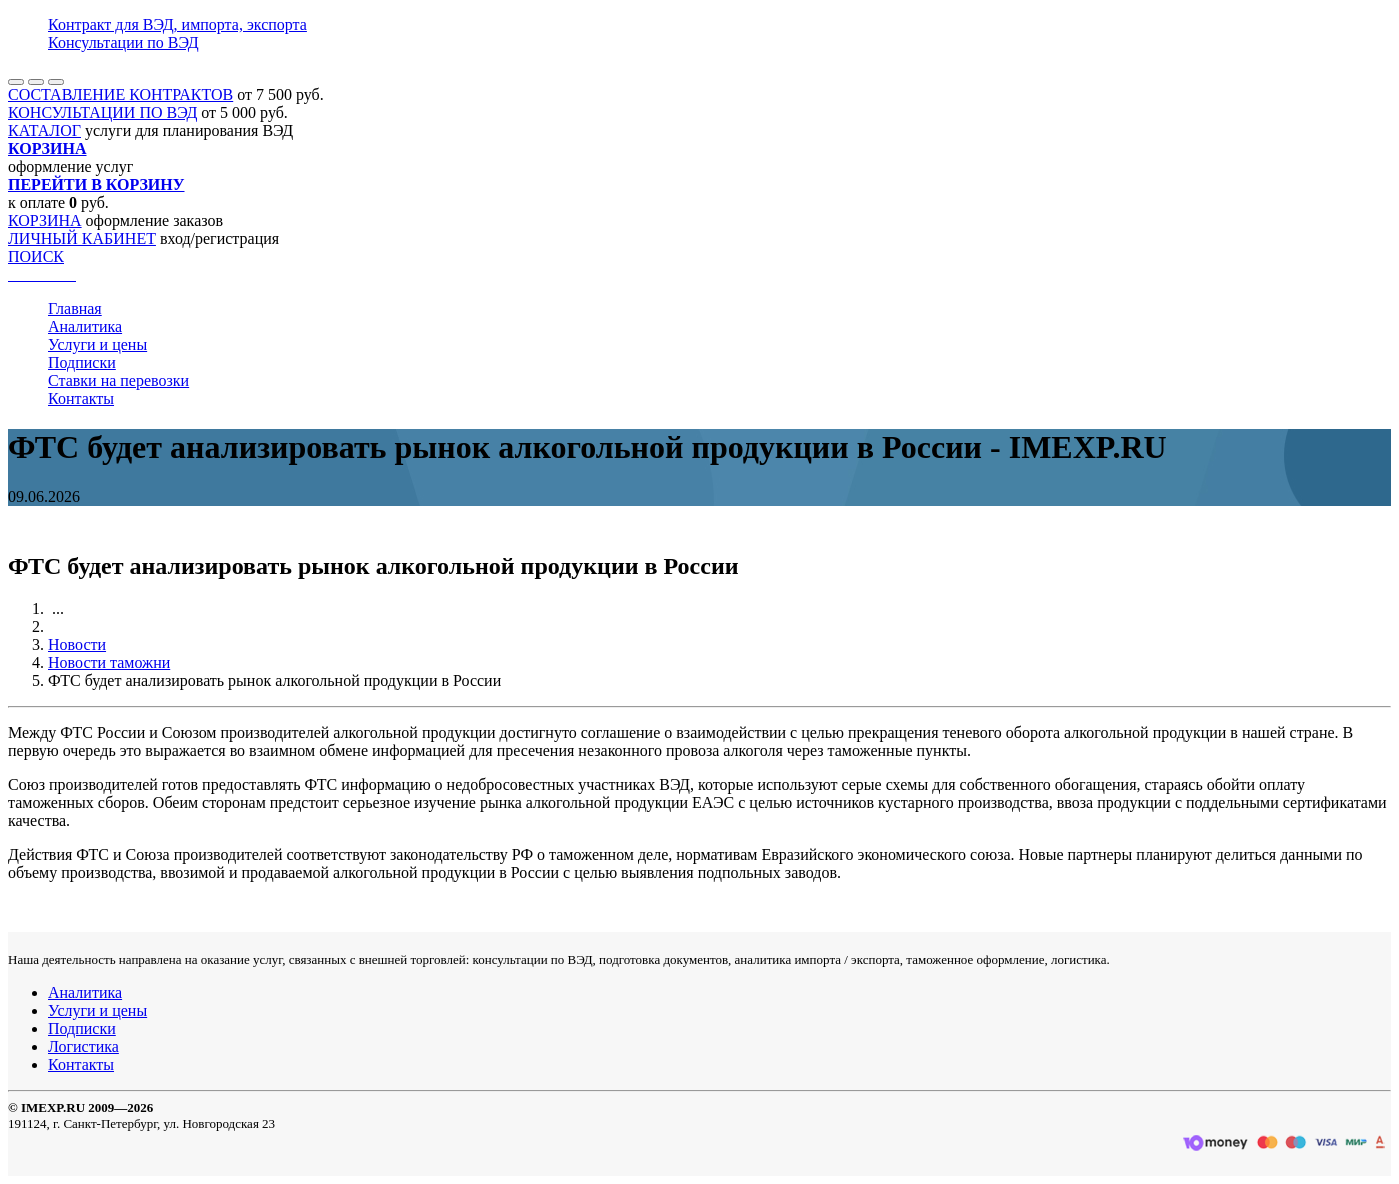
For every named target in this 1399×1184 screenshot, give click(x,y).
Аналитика (85, 326)
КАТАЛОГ (44, 130)
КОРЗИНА (45, 220)
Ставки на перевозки (118, 380)
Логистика (83, 1046)
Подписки (82, 362)
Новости (77, 644)
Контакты (81, 398)
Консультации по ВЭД (123, 42)
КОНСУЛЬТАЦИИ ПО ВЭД (102, 112)
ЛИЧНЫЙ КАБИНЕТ (82, 238)
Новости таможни (109, 662)
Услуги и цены (97, 344)
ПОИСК (36, 256)
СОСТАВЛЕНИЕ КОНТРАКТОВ (120, 94)
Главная (75, 308)
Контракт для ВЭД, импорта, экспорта (177, 24)
